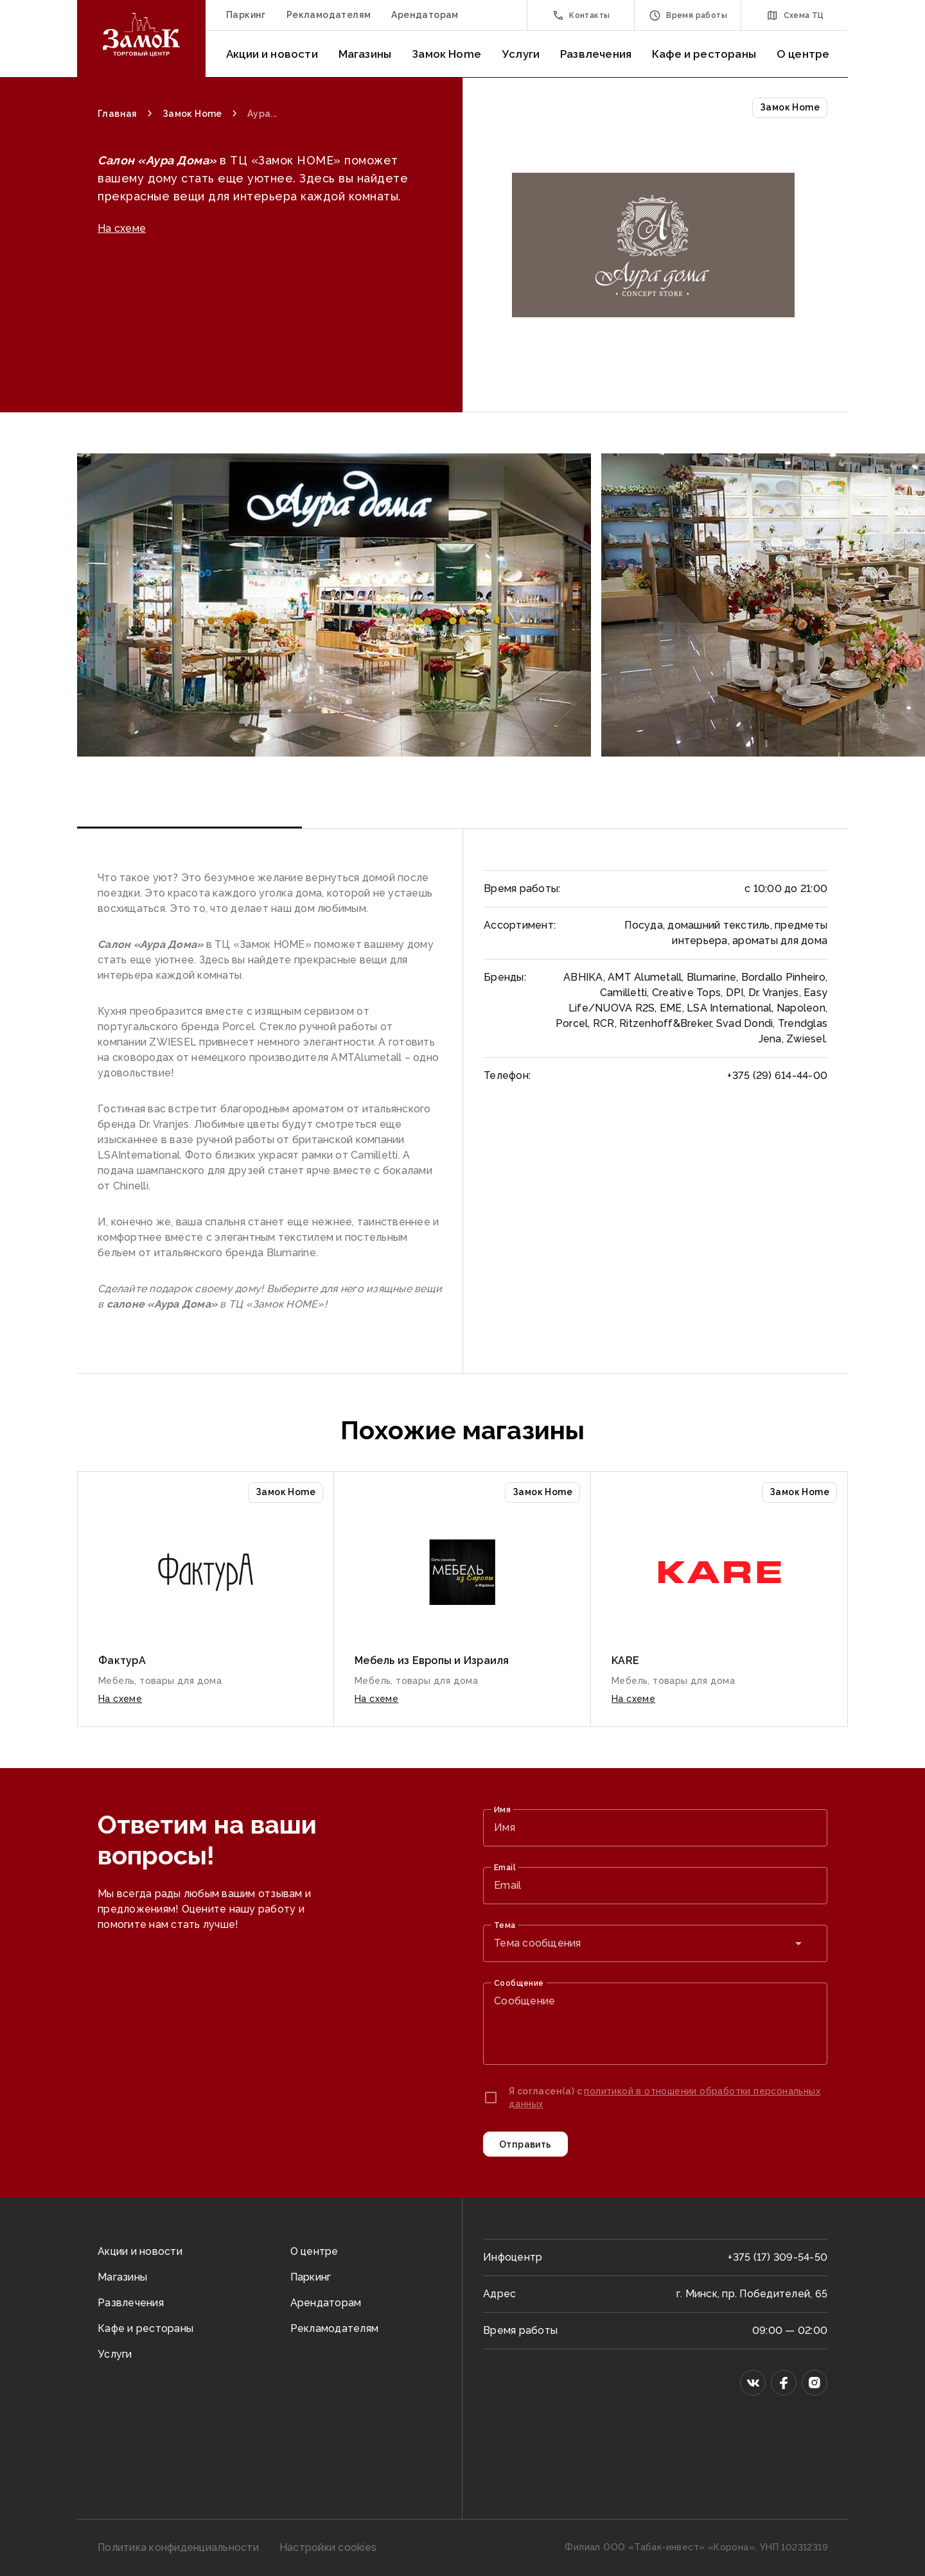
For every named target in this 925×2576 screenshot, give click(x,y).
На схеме (122, 287)
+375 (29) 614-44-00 (777, 1075)
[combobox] (655, 1943)
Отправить (525, 2144)
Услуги (521, 54)
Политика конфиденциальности (178, 2547)
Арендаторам (424, 15)
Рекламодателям (328, 15)
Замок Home (446, 54)
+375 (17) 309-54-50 (777, 2257)
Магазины (365, 54)
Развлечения (595, 54)
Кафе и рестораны (704, 54)
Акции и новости (272, 54)
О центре (803, 54)
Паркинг (246, 15)
